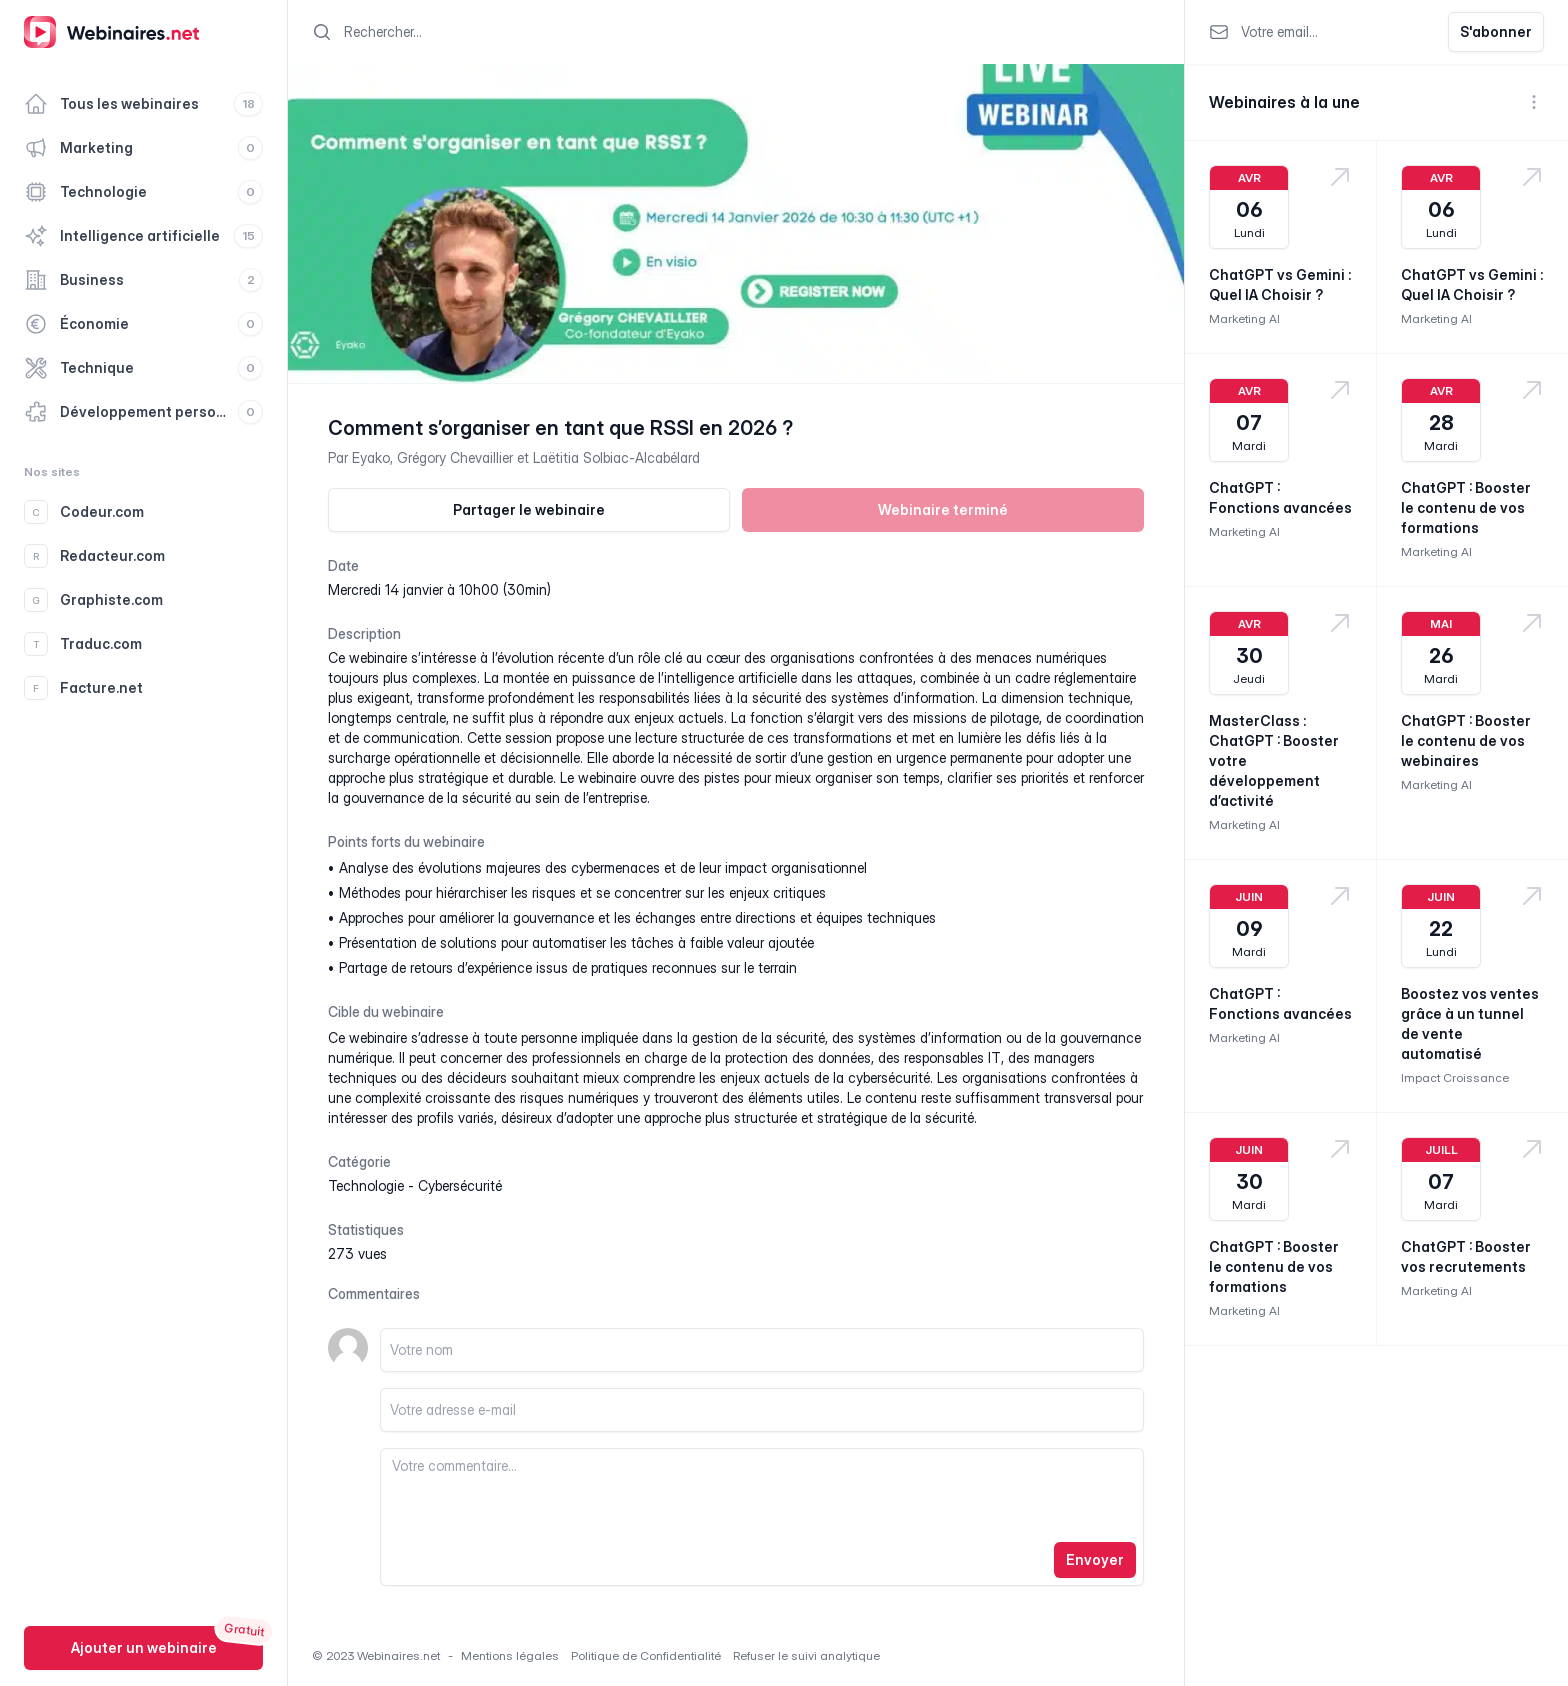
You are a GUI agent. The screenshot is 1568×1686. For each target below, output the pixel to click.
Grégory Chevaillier (455, 457)
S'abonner (1496, 31)
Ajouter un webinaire (144, 1647)
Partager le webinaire (529, 509)
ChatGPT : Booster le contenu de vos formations (1466, 507)
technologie (366, 1185)
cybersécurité (460, 1185)
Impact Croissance (1455, 1077)
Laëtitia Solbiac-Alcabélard (616, 457)
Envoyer (1095, 1559)
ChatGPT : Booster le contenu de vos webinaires (1466, 740)
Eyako (371, 457)
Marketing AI (1244, 318)
